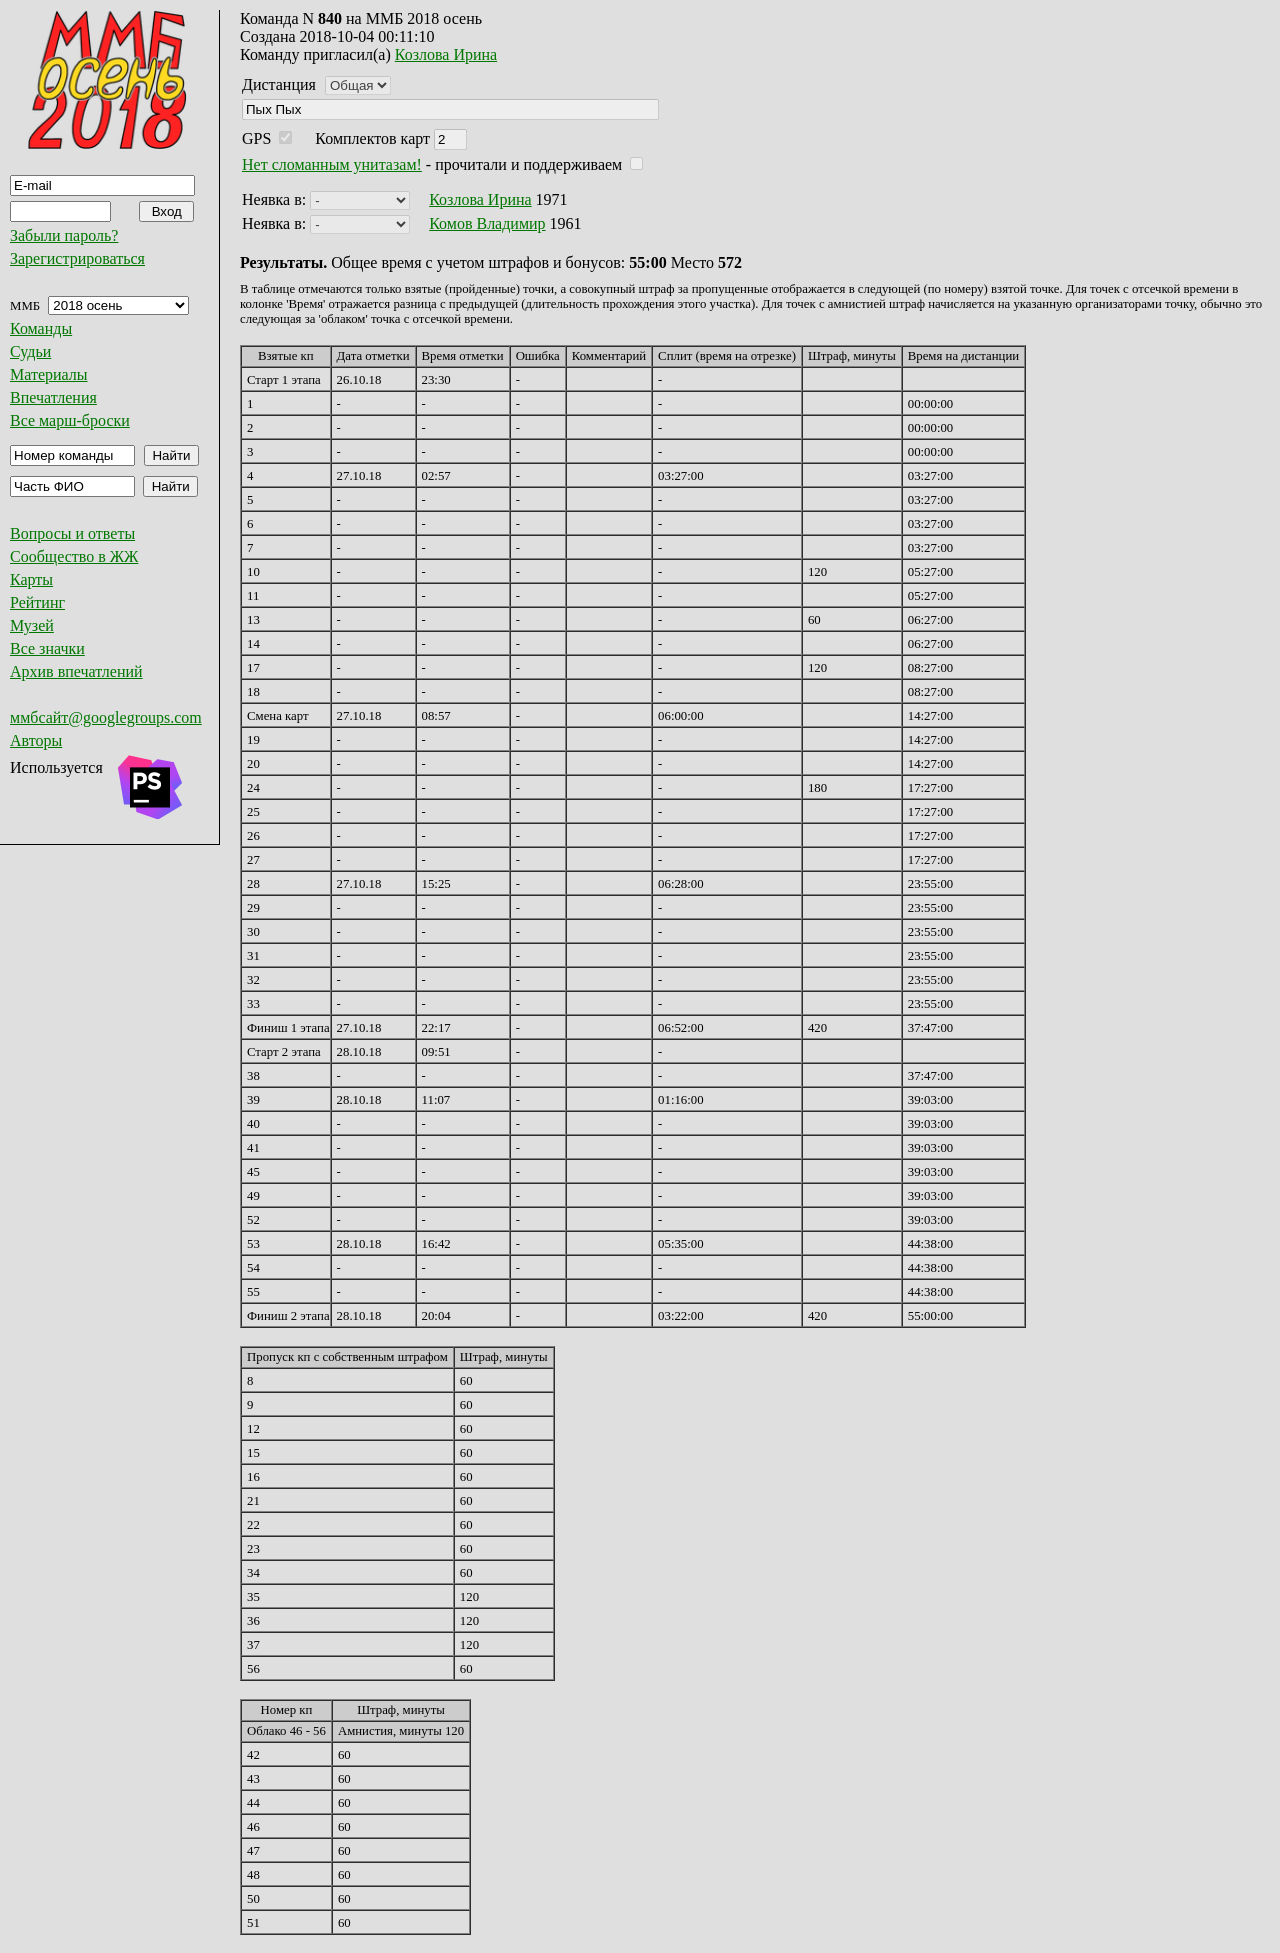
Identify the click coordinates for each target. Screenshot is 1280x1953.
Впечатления (53, 397)
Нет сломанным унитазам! (332, 164)
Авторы (36, 740)
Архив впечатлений (76, 671)
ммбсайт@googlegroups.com (106, 717)
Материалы (49, 374)
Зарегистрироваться (77, 258)
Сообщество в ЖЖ (74, 556)
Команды (41, 328)
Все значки (47, 648)
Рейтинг (37, 602)
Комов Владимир (487, 223)
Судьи (30, 351)
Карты (31, 579)
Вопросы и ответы (72, 533)
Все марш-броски (70, 420)
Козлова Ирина (446, 54)
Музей (32, 625)
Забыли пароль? (64, 235)
